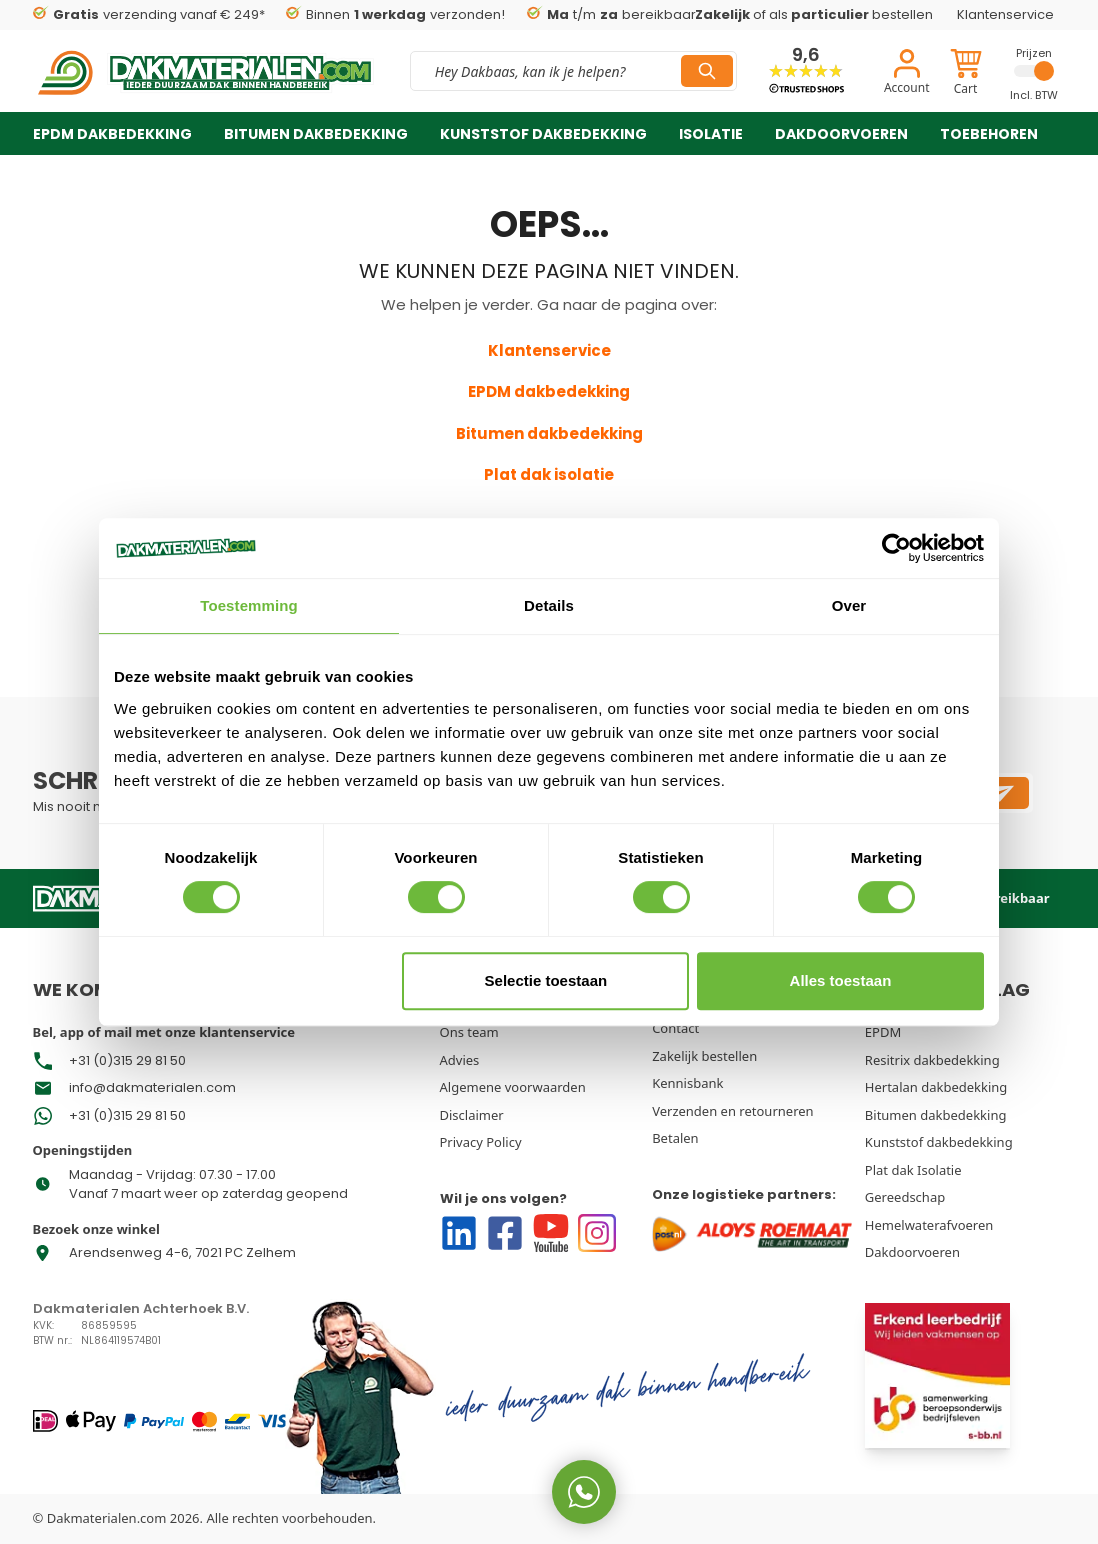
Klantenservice (1005, 14)
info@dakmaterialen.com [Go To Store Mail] (152, 1087)
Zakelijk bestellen (704, 1056)
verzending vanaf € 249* (148, 15)
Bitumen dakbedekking (316, 134)
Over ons (70, 184)
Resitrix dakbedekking (932, 1060)
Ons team (469, 1032)
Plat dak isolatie (549, 474)
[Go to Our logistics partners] (752, 1233)
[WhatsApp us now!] (1046, 1492)
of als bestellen (814, 14)
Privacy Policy (481, 1142)
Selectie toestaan (546, 980)
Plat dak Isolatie (913, 1170)
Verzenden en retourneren (732, 1111)
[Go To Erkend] (965, 1376)
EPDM (883, 1032)
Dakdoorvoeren (841, 134)
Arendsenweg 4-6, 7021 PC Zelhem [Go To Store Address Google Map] (182, 1252)
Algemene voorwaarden (513, 1087)
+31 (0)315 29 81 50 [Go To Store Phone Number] (127, 1115)
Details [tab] (549, 605)
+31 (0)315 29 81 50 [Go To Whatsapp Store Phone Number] (127, 1060)
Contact (675, 1028)
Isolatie (711, 134)
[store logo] (205, 71)
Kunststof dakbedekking (543, 134)
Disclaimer (472, 1115)
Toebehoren (989, 134)
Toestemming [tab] (249, 605)
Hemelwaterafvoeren (929, 1225)
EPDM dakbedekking (112, 134)
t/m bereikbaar (610, 15)
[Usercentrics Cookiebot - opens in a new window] (896, 548)
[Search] (707, 71)
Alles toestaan (841, 980)
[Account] (907, 73)
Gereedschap (905, 1197)
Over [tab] (849, 605)
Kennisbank (687, 1083)
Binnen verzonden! (394, 15)
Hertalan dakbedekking (936, 1087)
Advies (460, 1060)
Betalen (675, 1138)
